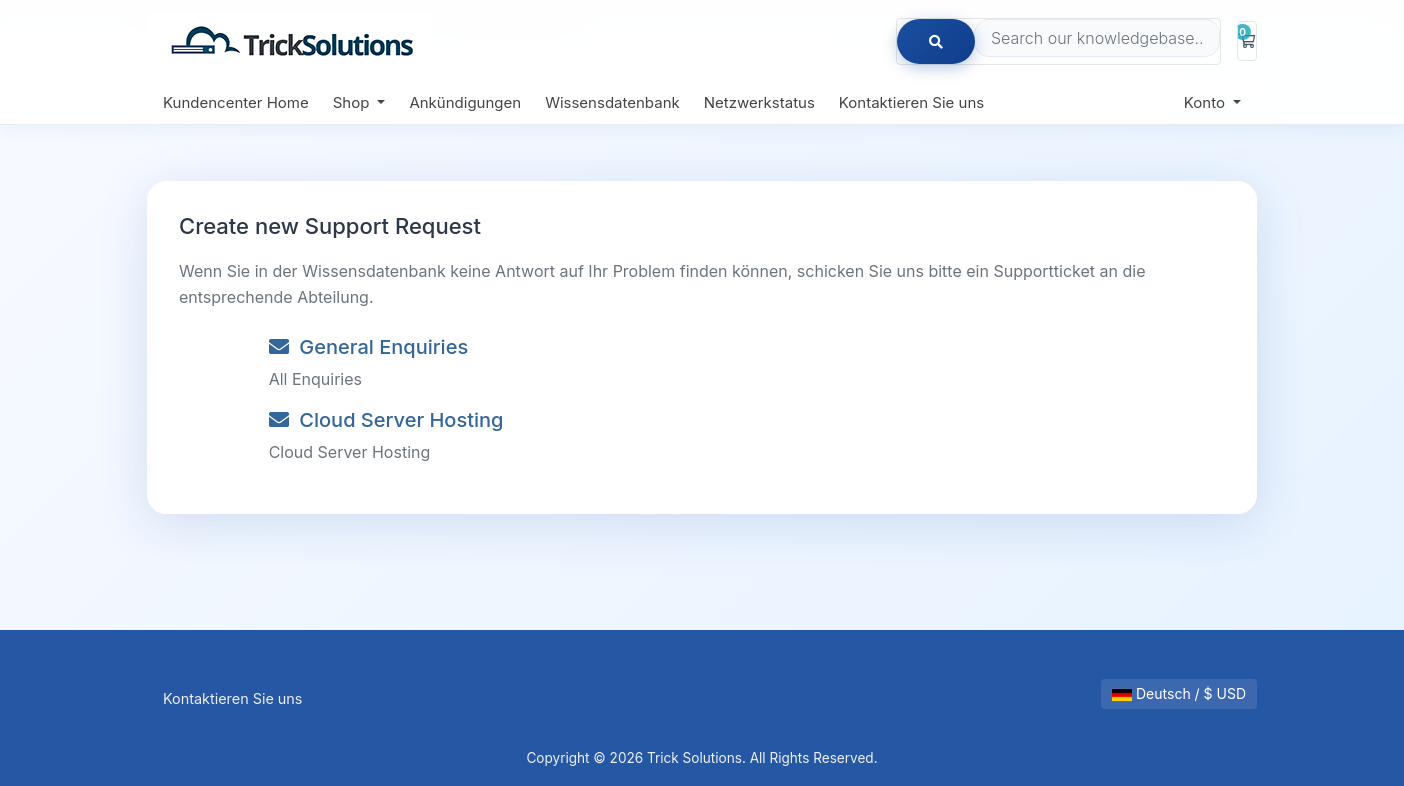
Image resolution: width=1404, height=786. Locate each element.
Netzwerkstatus (759, 102)
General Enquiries (369, 347)
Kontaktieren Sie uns (911, 102)
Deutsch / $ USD (1179, 693)
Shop (353, 102)
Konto (1206, 102)
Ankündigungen (465, 102)
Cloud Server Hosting (386, 420)
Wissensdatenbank (612, 102)
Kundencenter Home (236, 102)
